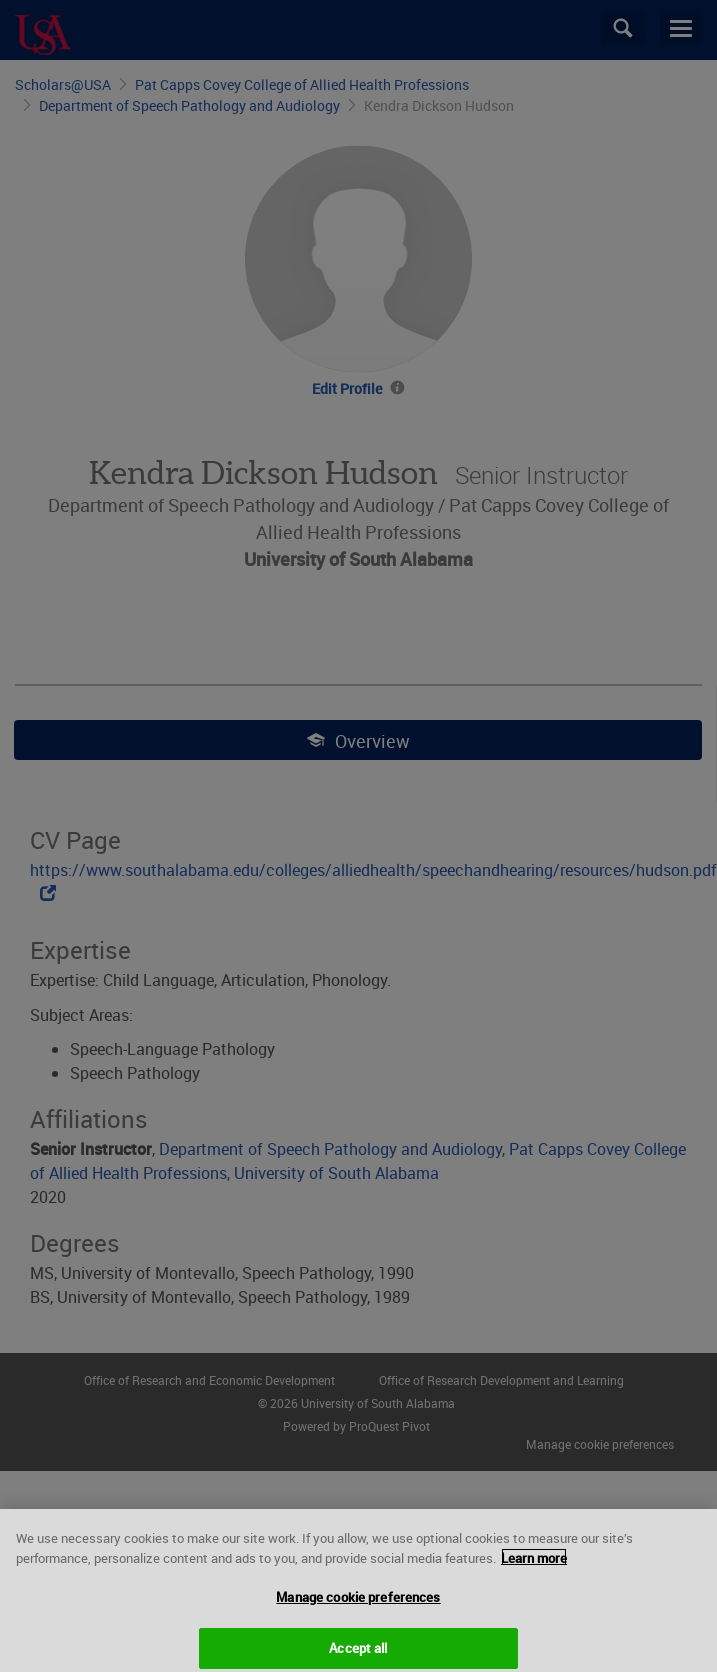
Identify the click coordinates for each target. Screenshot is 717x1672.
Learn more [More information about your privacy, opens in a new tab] (534, 1564)
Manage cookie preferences (358, 1604)
